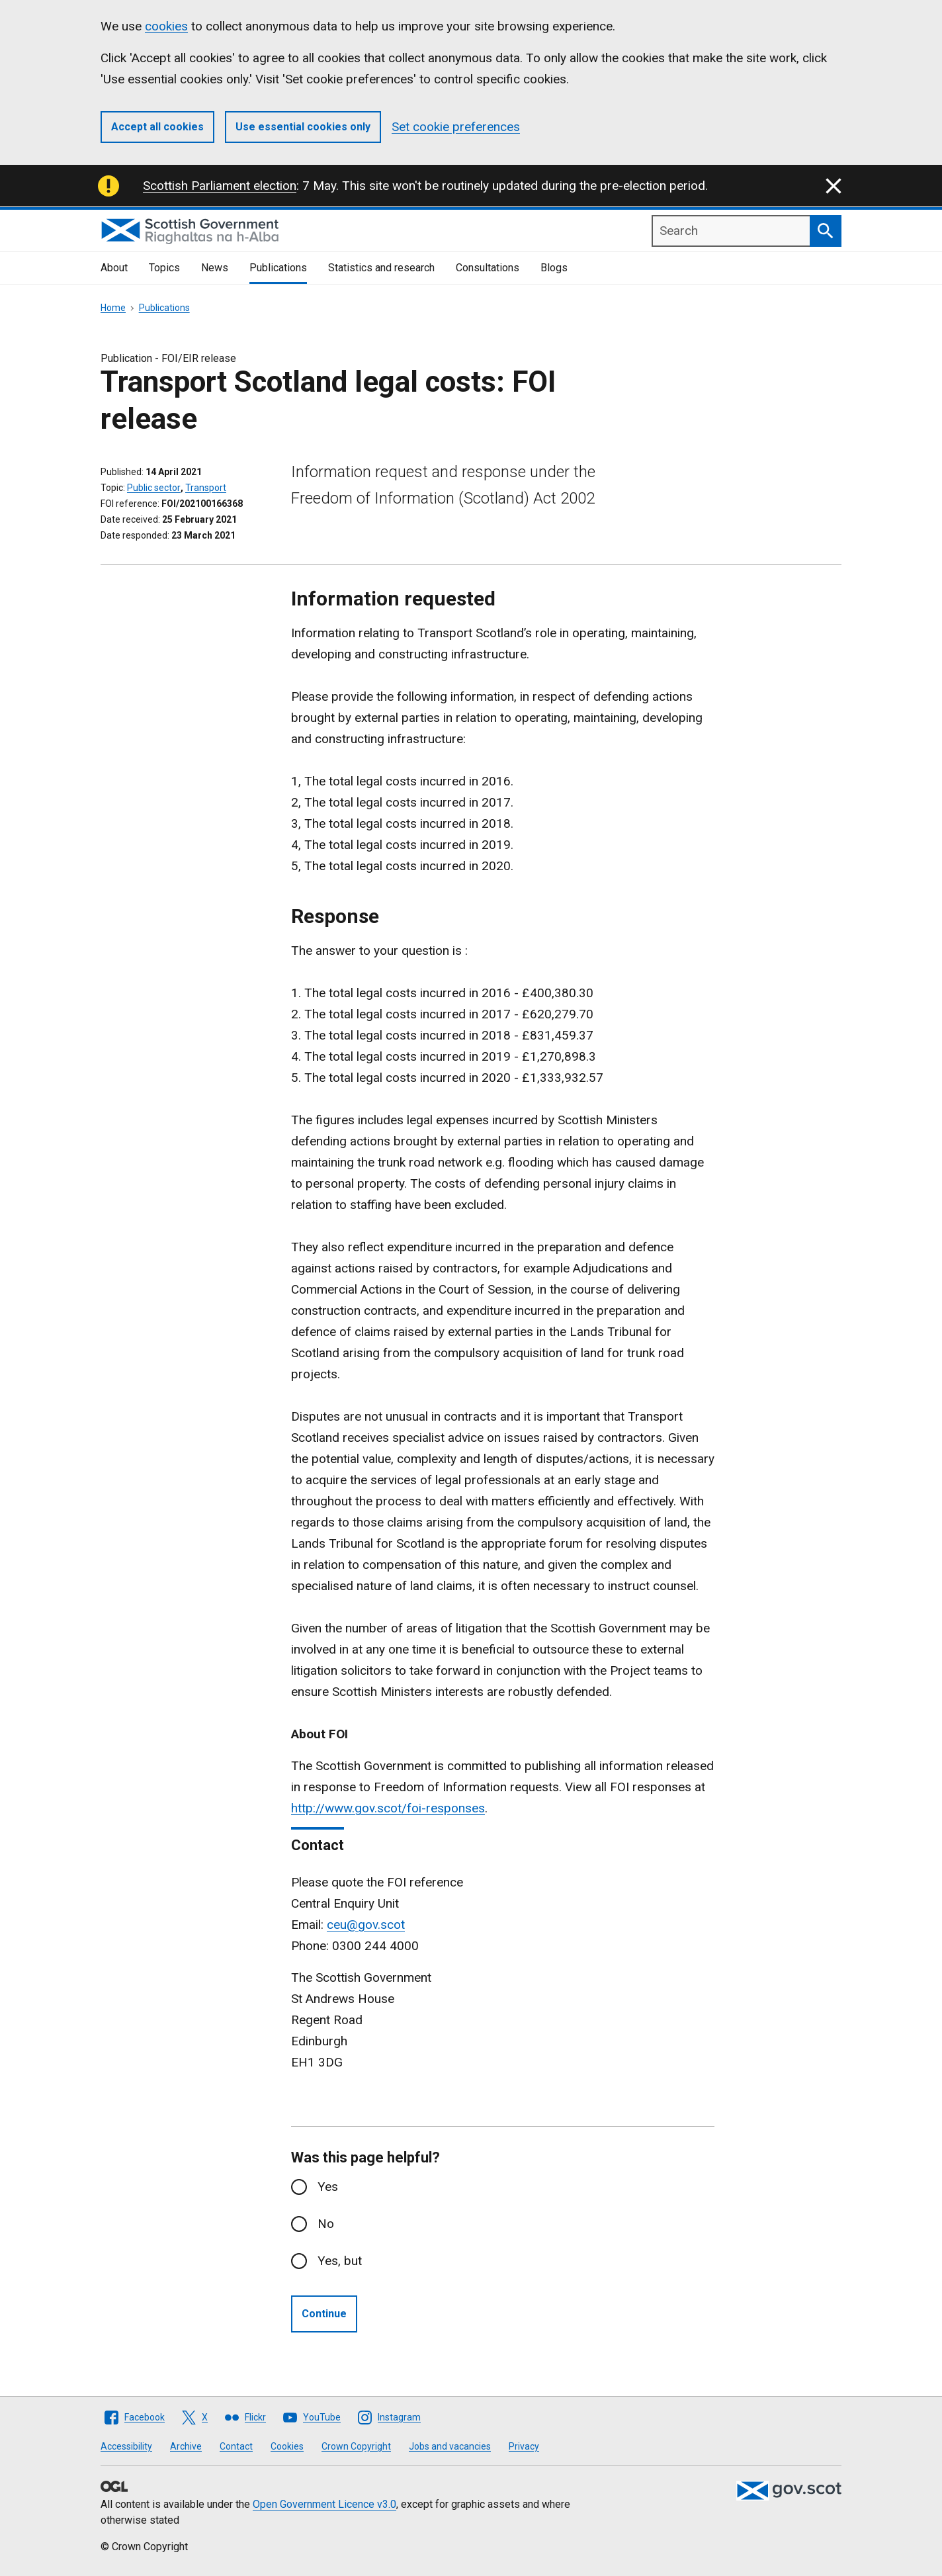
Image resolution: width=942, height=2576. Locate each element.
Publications (278, 267)
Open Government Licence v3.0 (324, 2504)
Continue (324, 2313)
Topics (164, 267)
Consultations (487, 267)
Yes (328, 2186)
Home (113, 307)
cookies (166, 26)
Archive (186, 2446)
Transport (205, 487)
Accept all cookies (157, 126)
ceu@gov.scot (366, 1924)
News (214, 267)
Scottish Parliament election (219, 185)
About (114, 267)
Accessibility (126, 2446)
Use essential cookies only (303, 126)
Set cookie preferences (456, 126)
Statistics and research (381, 267)
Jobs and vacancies (450, 2446)
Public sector (154, 487)
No (326, 2223)
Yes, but (340, 2260)
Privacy (524, 2446)
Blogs (554, 267)
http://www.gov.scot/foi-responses (388, 1808)
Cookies (287, 2446)
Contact (236, 2446)
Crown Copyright (356, 2446)
